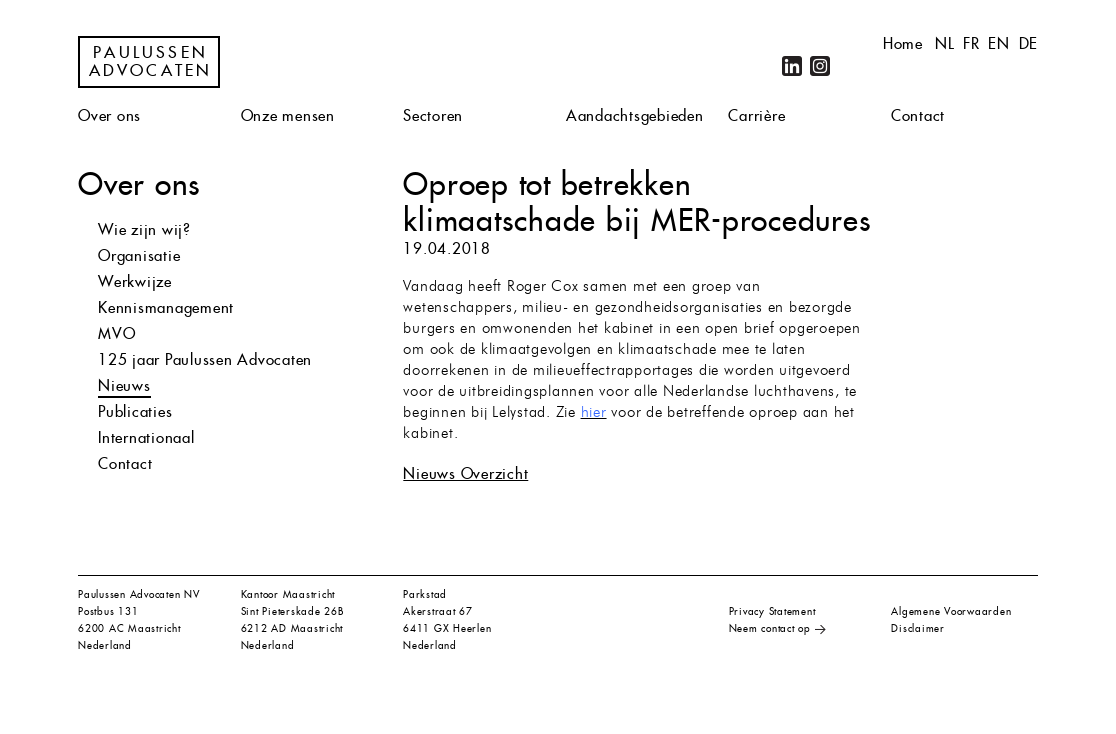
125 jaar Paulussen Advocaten (205, 359)
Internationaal (146, 437)
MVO (116, 333)
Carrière (756, 115)
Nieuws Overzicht (465, 473)
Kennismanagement (166, 307)
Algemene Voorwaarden (951, 611)
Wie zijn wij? (144, 229)
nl (945, 43)
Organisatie (139, 255)
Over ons (109, 115)
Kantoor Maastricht (288, 594)
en (999, 43)
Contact (918, 115)
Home (903, 43)
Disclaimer (918, 628)
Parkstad (425, 594)
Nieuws (124, 385)
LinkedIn (792, 66)
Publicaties (135, 411)
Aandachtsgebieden (635, 115)
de (1029, 43)
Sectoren (433, 115)
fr (971, 43)
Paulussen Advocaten (151, 62)
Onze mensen (288, 115)
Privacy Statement (772, 611)
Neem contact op (770, 628)
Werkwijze (135, 281)
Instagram (820, 66)
